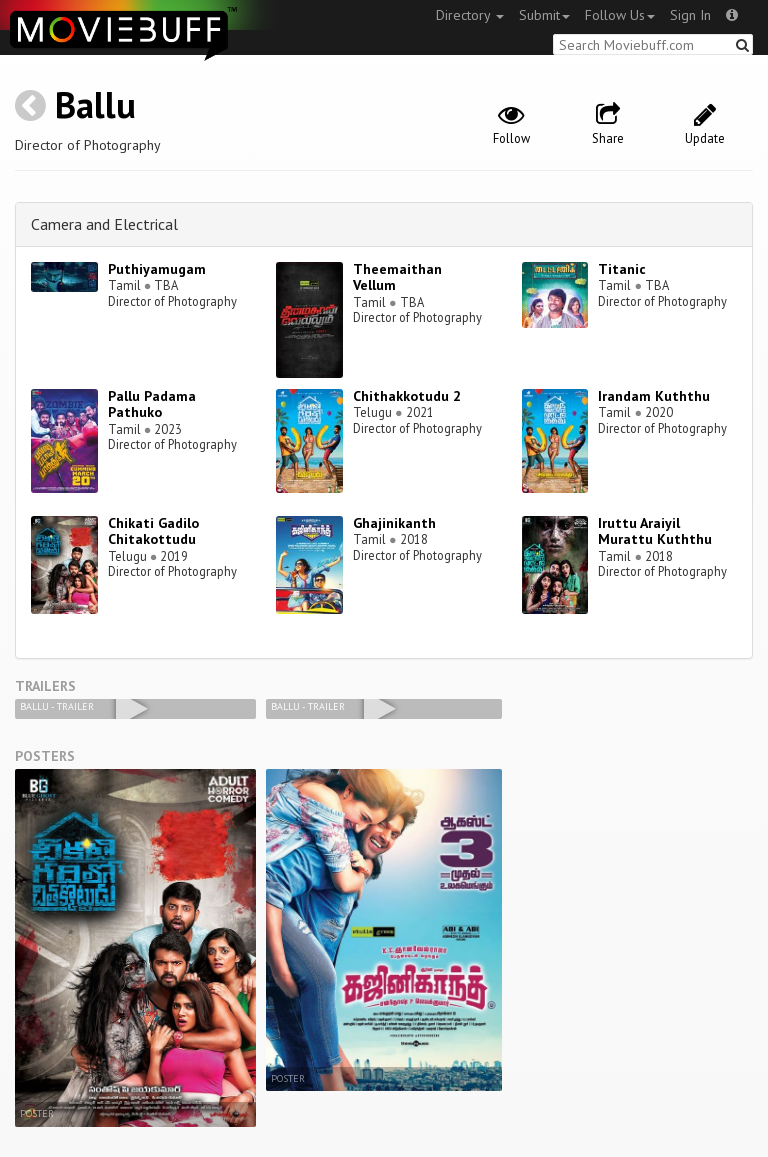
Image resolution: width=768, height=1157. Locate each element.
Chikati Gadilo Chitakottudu (153, 531)
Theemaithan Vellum (397, 277)
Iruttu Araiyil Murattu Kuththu (655, 531)
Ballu (95, 104)
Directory (470, 15)
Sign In (690, 15)
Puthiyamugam (157, 269)
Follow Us (620, 15)
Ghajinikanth (394, 523)
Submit (544, 15)
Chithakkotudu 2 (407, 396)
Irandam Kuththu (654, 396)
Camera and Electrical (104, 224)
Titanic (622, 269)
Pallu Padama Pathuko (152, 404)
